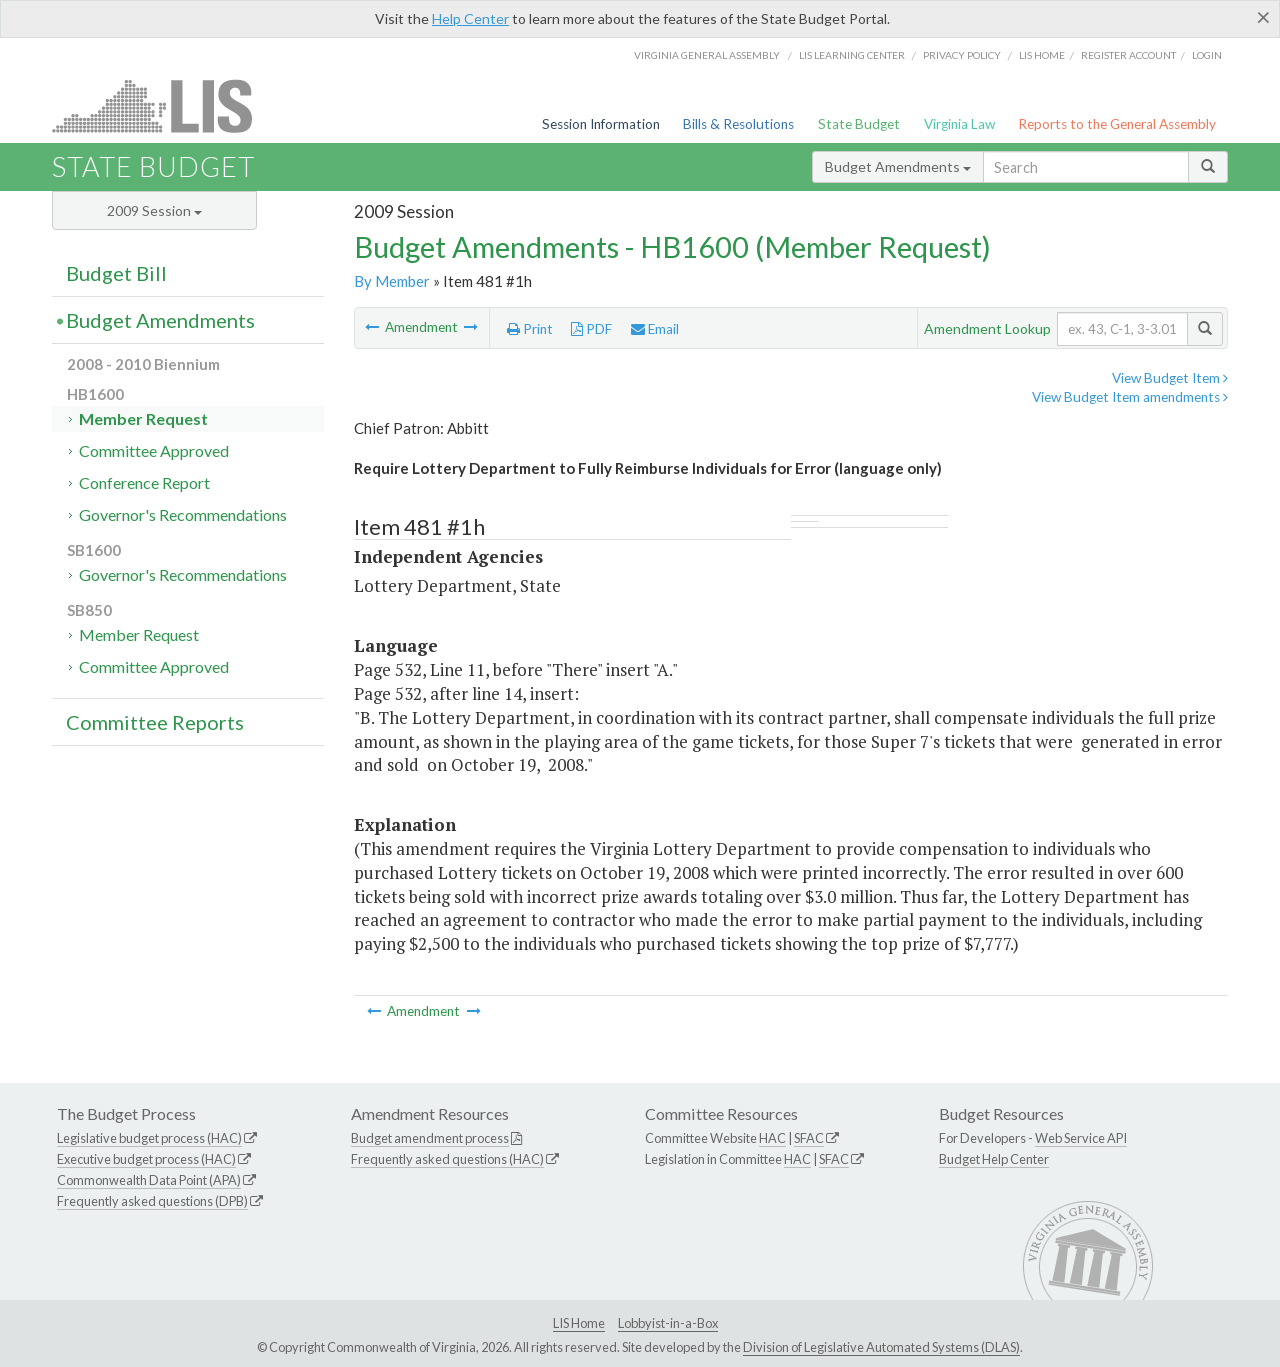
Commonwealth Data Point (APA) (149, 1180)
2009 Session (154, 210)
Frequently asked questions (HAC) (447, 1159)
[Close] (1263, 17)
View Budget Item (1170, 378)
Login (1207, 55)
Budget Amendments (898, 166)
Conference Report (144, 482)
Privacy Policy (962, 55)
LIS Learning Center (852, 55)
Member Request (143, 418)
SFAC (809, 1138)
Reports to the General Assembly (1117, 124)
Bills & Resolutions (738, 124)
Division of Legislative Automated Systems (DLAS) (881, 1347)
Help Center (470, 18)
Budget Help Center (994, 1159)
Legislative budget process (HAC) (149, 1138)
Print (530, 329)
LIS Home (579, 1323)
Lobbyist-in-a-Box (668, 1323)
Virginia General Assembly (707, 55)
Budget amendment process (430, 1138)
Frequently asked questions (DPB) (152, 1201)
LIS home (1042, 55)
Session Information (601, 124)
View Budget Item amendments (1130, 397)
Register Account (1128, 55)
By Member (392, 281)
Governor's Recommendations (183, 514)
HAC (772, 1138)
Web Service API (1081, 1138)
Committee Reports (155, 722)
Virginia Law (959, 124)
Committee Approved (154, 450)
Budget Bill (116, 273)
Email (655, 329)
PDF (591, 329)
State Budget (859, 124)
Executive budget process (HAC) (146, 1159)
